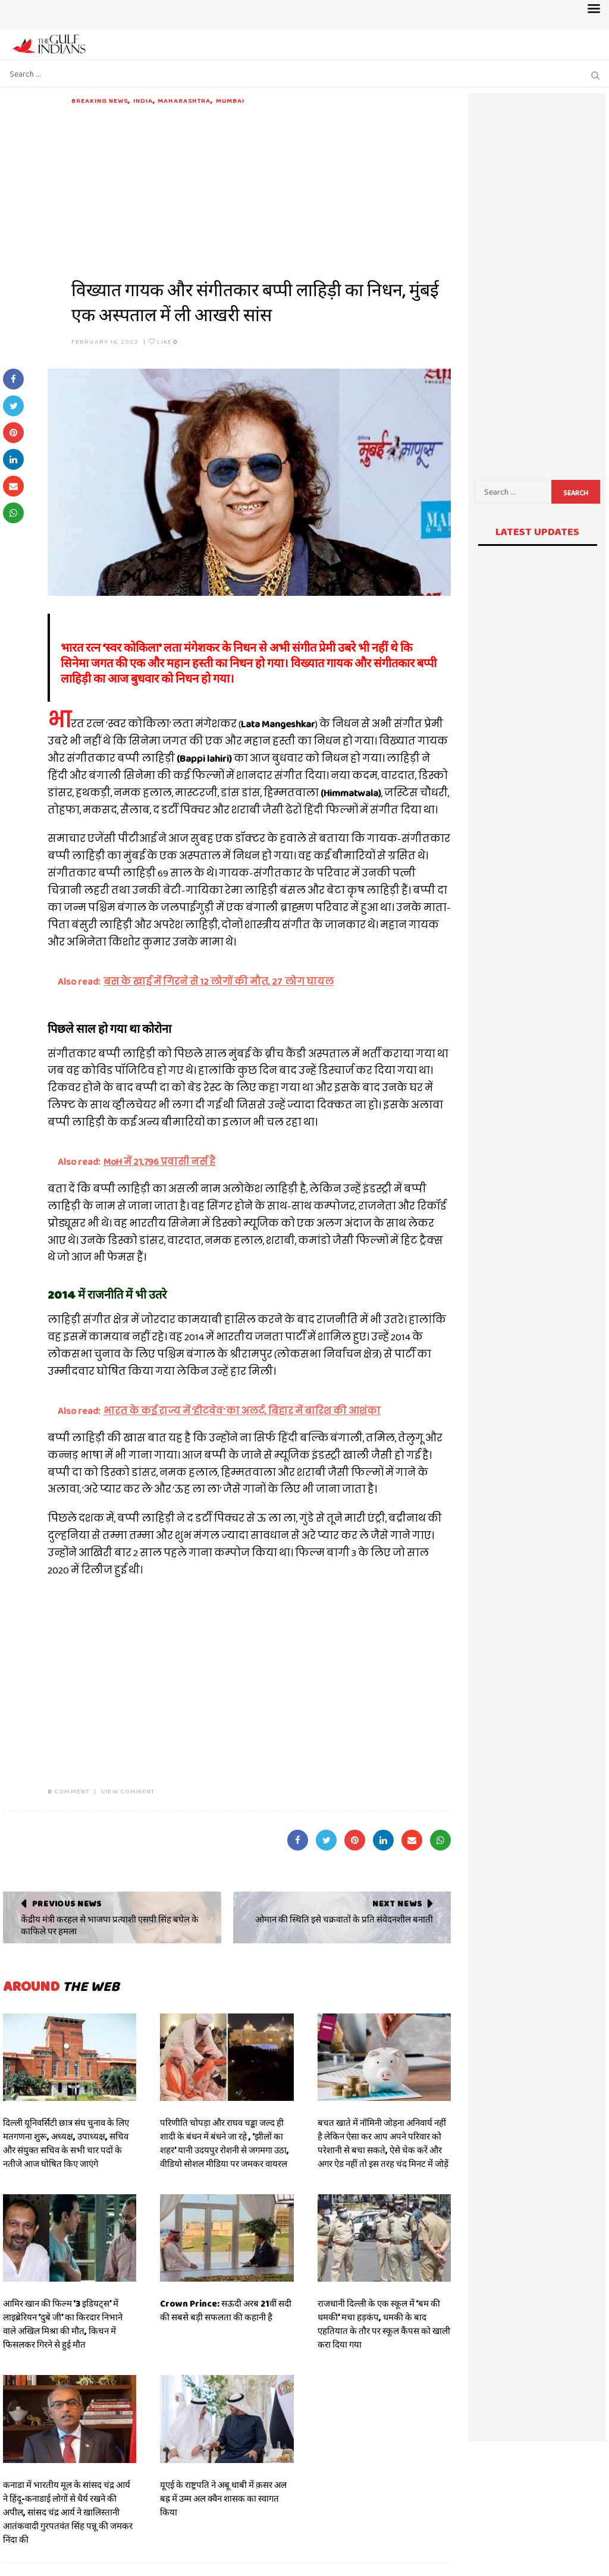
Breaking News (99, 100)
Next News (397, 1903)
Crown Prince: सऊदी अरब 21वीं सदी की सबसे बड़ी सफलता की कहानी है (225, 2310)
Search (575, 493)
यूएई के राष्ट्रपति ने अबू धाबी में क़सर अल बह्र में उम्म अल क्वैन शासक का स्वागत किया (223, 2498)
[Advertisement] (261, 189)
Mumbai (230, 100)
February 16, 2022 (105, 341)
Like (163, 341)
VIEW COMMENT (128, 1791)
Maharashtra (184, 100)
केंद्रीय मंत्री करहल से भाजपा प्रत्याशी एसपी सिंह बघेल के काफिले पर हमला (110, 1925)
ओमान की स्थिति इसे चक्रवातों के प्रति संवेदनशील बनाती (344, 1919)
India (143, 100)
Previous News (67, 1903)
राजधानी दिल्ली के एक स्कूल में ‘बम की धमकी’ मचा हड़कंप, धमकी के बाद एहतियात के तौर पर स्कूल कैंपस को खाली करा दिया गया (384, 2324)
